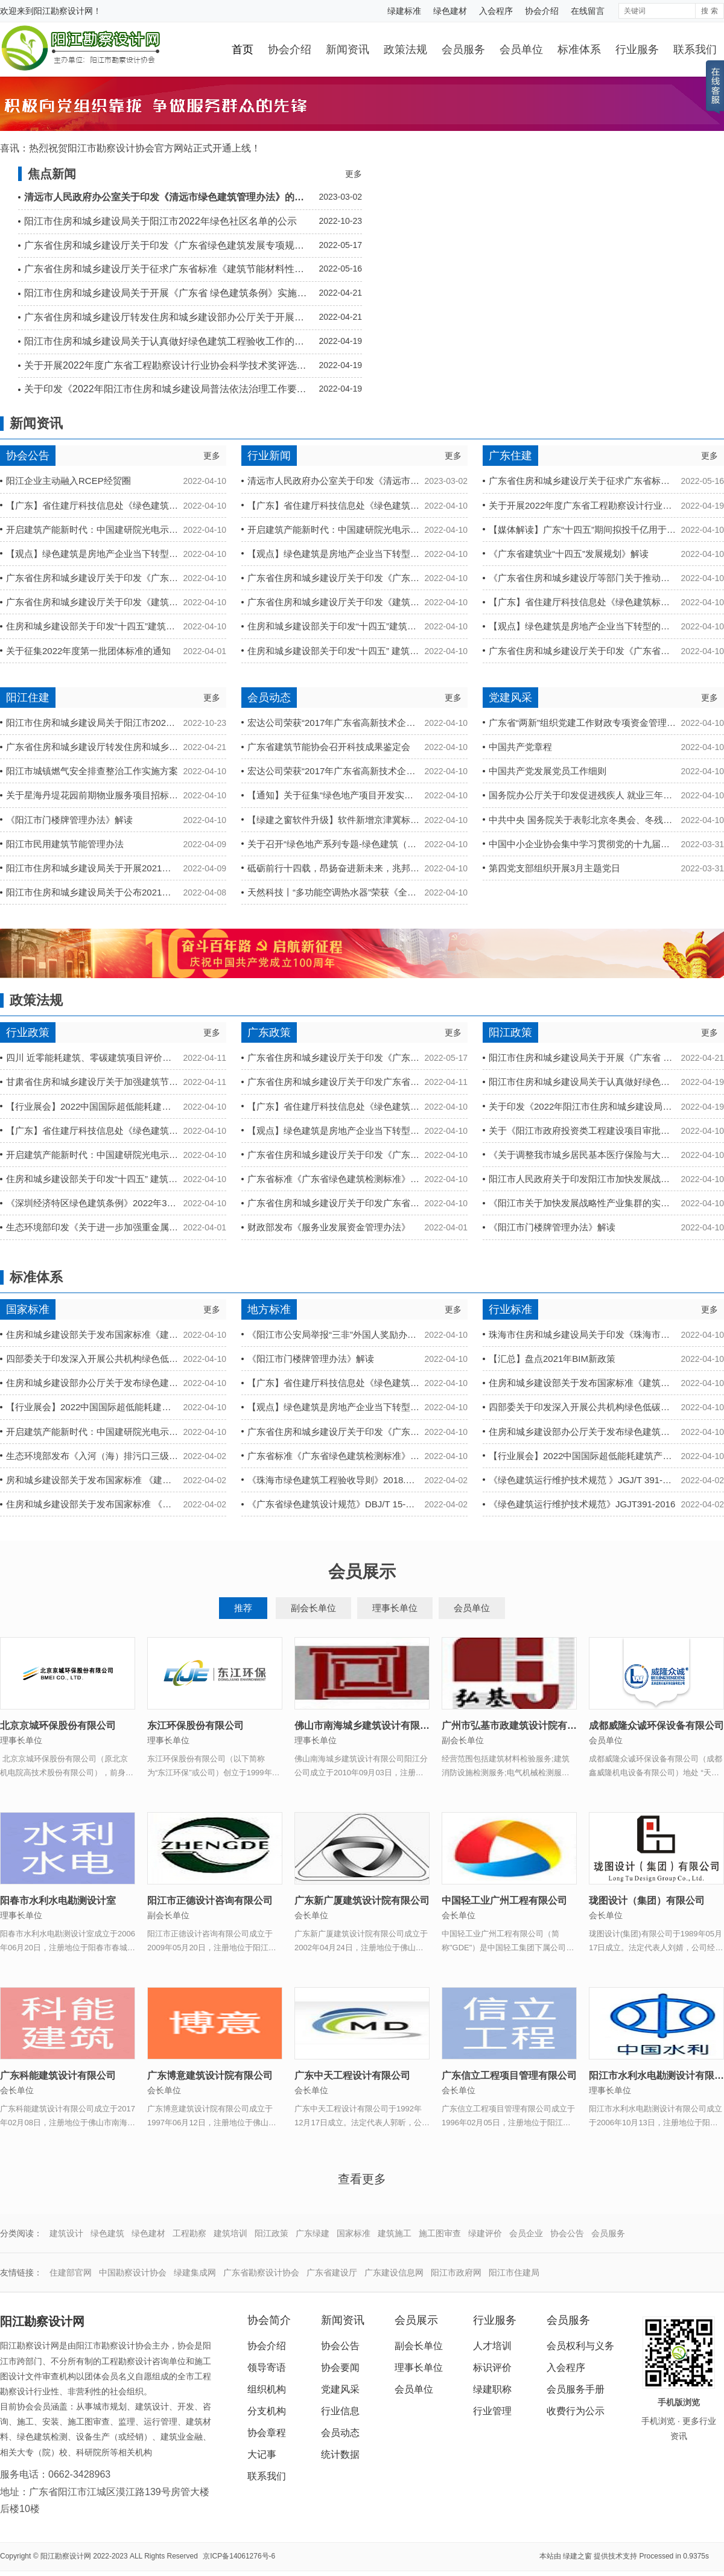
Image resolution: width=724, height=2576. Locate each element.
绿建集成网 (195, 2272)
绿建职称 (492, 2389)
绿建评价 (485, 2233)
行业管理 (492, 2411)
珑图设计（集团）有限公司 (647, 1900)
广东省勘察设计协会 (261, 2272)
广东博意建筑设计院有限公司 (210, 2075)
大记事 (261, 2454)
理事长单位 (395, 1608)
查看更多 (362, 2179)
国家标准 (27, 1309)
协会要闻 (340, 2367)
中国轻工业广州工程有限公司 (504, 1900)
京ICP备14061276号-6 (239, 2556)
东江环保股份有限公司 (195, 1725)
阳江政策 (510, 1032)
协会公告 (27, 456)
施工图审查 (440, 2233)
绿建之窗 (577, 2556)
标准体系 (579, 49)
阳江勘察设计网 (63, 11)
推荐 (243, 1608)
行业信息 (340, 2411)
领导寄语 (266, 2367)
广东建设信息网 (394, 2272)
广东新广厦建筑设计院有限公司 (362, 1900)
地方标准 (269, 1309)
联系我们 (695, 49)
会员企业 (526, 2233)
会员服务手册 (576, 2389)
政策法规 (405, 49)
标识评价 (492, 2367)
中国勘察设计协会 (133, 2272)
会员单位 (521, 49)
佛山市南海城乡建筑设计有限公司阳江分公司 (390, 1725)
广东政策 (269, 1032)
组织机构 (266, 2389)
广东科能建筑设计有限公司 (58, 2075)
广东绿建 (312, 2233)
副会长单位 (313, 1608)
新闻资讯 (347, 49)
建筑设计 (66, 2233)
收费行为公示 (576, 2411)
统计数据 (340, 2454)
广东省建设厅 (331, 2272)
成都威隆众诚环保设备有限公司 (656, 1725)
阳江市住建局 (514, 2272)
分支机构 (266, 2411)
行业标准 (510, 1309)
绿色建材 (450, 11)
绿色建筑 (107, 2233)
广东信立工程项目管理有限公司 (509, 2075)
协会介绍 (542, 11)
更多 (353, 174)
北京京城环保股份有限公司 (58, 1725)
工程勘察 (189, 2233)
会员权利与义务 (580, 2346)
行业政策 (27, 1032)
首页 (242, 49)
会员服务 (463, 49)
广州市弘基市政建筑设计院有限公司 (519, 1725)
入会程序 (496, 11)
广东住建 (510, 456)
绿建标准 (404, 11)
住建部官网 (70, 2272)
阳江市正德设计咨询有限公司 (210, 1900)
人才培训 (492, 2346)
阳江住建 (27, 698)
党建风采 (510, 698)
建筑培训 (230, 2233)
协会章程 (266, 2433)
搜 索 (709, 11)
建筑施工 (394, 2233)
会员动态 (269, 698)
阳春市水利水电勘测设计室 (58, 1900)
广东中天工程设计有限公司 (352, 2075)
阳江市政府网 (456, 2272)
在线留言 (588, 11)
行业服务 (637, 49)
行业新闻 (269, 456)
